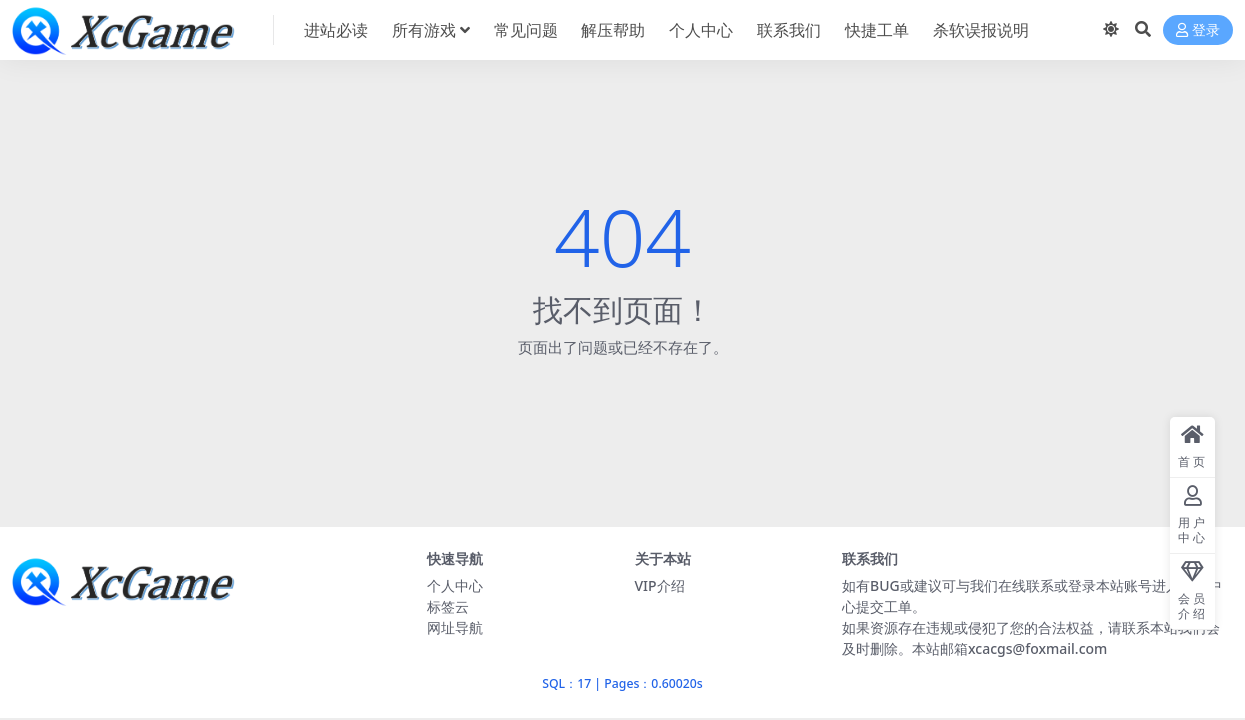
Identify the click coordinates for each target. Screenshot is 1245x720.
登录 (1198, 30)
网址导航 (455, 627)
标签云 (448, 606)
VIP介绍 (660, 585)
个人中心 (455, 585)
